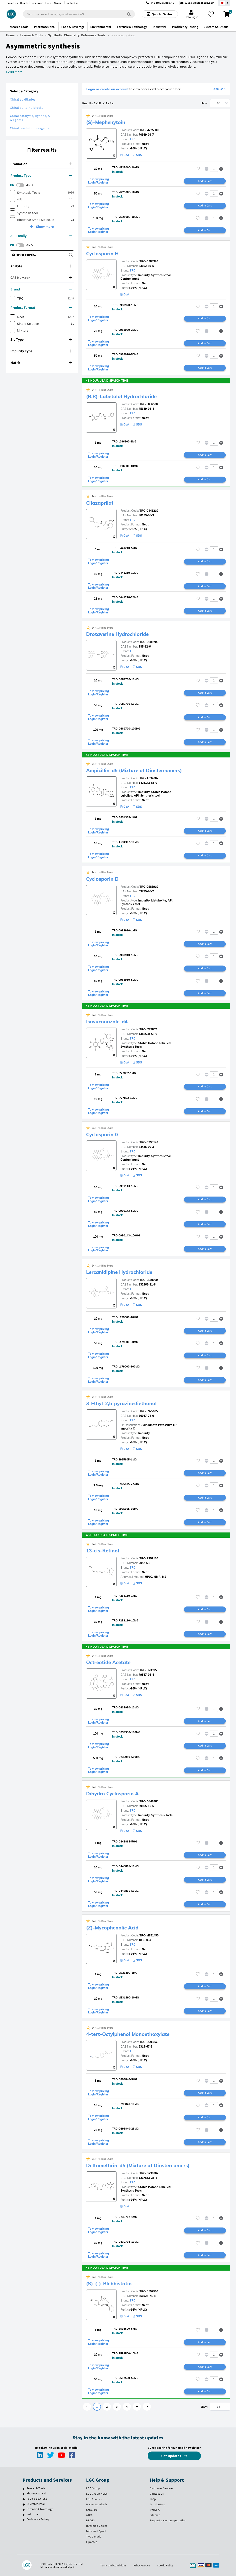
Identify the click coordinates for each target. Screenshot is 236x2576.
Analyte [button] (41, 266)
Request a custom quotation (168, 2520)
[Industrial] (24, 2515)
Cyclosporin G (102, 1134)
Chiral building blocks (26, 108)
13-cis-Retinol (102, 1551)
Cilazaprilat (100, 503)
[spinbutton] (214, 169)
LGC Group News (97, 2493)
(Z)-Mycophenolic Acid (112, 1928)
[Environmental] (24, 2504)
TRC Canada (93, 2536)
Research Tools (31, 35)
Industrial (33, 2514)
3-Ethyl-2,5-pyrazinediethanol (121, 1403)
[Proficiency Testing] (24, 2520)
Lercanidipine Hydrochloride (119, 1272)
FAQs (153, 2499)
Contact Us (157, 2493)
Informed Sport (96, 2531)
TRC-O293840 (148, 2042)
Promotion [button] (41, 164)
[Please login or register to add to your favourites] (198, 168)
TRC (132, 139)
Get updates (171, 2456)
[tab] (42, 164)
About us (12, 2)
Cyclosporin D (102, 879)
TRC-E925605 (148, 1411)
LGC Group (93, 2488)
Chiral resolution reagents (30, 128)
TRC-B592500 (148, 2291)
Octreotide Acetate (108, 1662)
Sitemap (155, 2515)
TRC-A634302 (148, 778)
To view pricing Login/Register (98, 181)
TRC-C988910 (148, 887)
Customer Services (161, 2488)
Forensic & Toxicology (40, 2509)
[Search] (129, 14)
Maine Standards (97, 2504)
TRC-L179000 (148, 1280)
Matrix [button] (41, 362)
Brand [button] (41, 289)
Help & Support (54, 2)
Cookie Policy (165, 2565)
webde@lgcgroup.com (199, 2)
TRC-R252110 (148, 1558)
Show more (44, 226)
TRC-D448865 (148, 1801)
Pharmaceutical (36, 2493)
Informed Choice (97, 2526)
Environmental (36, 2504)
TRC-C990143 (148, 1142)
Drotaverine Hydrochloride (117, 634)
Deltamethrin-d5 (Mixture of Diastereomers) (138, 2165)
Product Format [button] (41, 307)
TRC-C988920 (148, 261)
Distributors (157, 2504)
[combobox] (79, 14)
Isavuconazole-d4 (106, 1022)
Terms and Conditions (113, 2565)
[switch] (21, 185)
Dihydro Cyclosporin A (112, 1794)
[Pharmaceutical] (24, 2494)
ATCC (89, 2515)
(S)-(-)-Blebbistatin (109, 2284)
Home (10, 35)
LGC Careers (94, 2499)
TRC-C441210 (148, 510)
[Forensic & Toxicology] (24, 2509)
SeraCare (92, 2510)
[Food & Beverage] (24, 2499)
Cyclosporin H (102, 254)
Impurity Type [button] (41, 351)
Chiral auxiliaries (23, 99)
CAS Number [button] (41, 277)
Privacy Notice (141, 2565)
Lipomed (92, 2542)
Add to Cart (205, 181)
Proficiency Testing (38, 2519)
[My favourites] (211, 14)
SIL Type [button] (41, 339)
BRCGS (90, 2520)
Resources (37, 2)
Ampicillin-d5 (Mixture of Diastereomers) (134, 770)
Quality (24, 2)
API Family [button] (41, 235)
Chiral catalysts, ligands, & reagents (30, 118)
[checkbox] (12, 192)
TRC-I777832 (148, 1029)
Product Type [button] (41, 175)
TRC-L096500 (148, 404)
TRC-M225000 (148, 130)
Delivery (155, 2510)
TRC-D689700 (148, 642)
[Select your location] (224, 3)
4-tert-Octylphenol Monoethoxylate (127, 2034)
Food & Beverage (37, 2498)
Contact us (72, 2)
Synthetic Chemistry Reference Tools (77, 35)
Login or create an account (107, 89)
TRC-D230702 (148, 2173)
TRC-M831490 (148, 1935)
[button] (221, 168)
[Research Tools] (24, 2489)
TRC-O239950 (148, 1670)
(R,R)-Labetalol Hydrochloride (121, 396)
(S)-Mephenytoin (105, 122)
